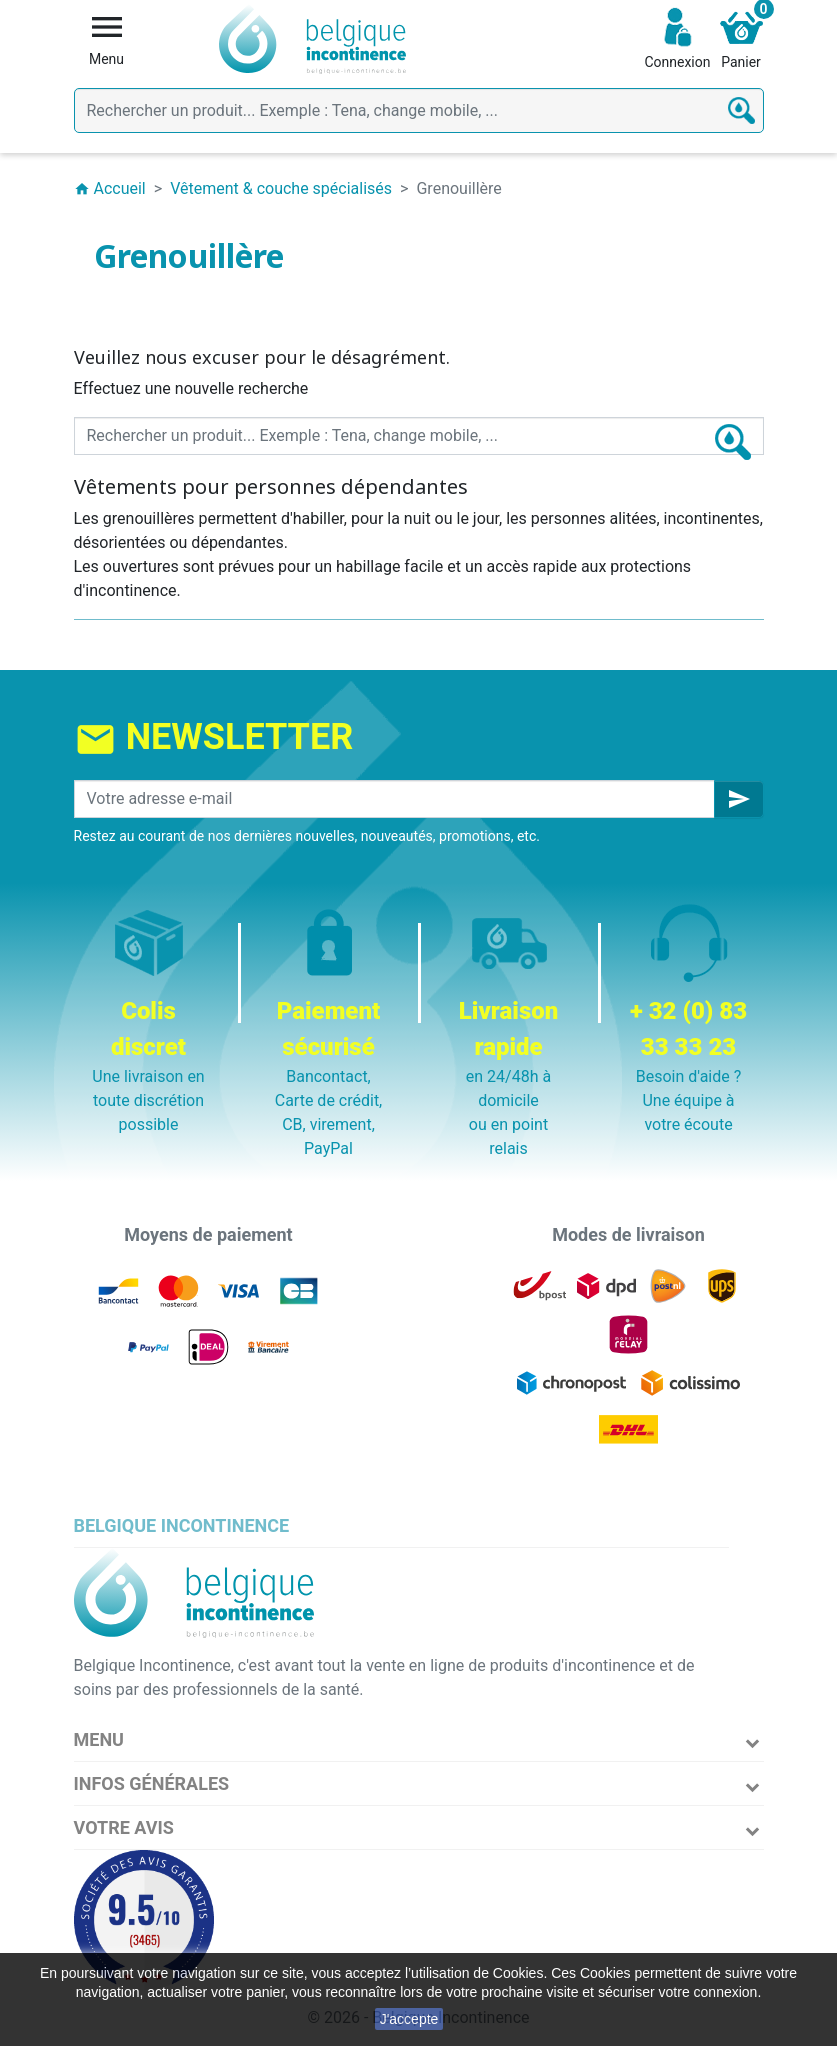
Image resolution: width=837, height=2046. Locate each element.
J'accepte (409, 2019)
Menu (99, 1739)
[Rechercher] (419, 110)
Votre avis (124, 1827)
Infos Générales (152, 1783)
